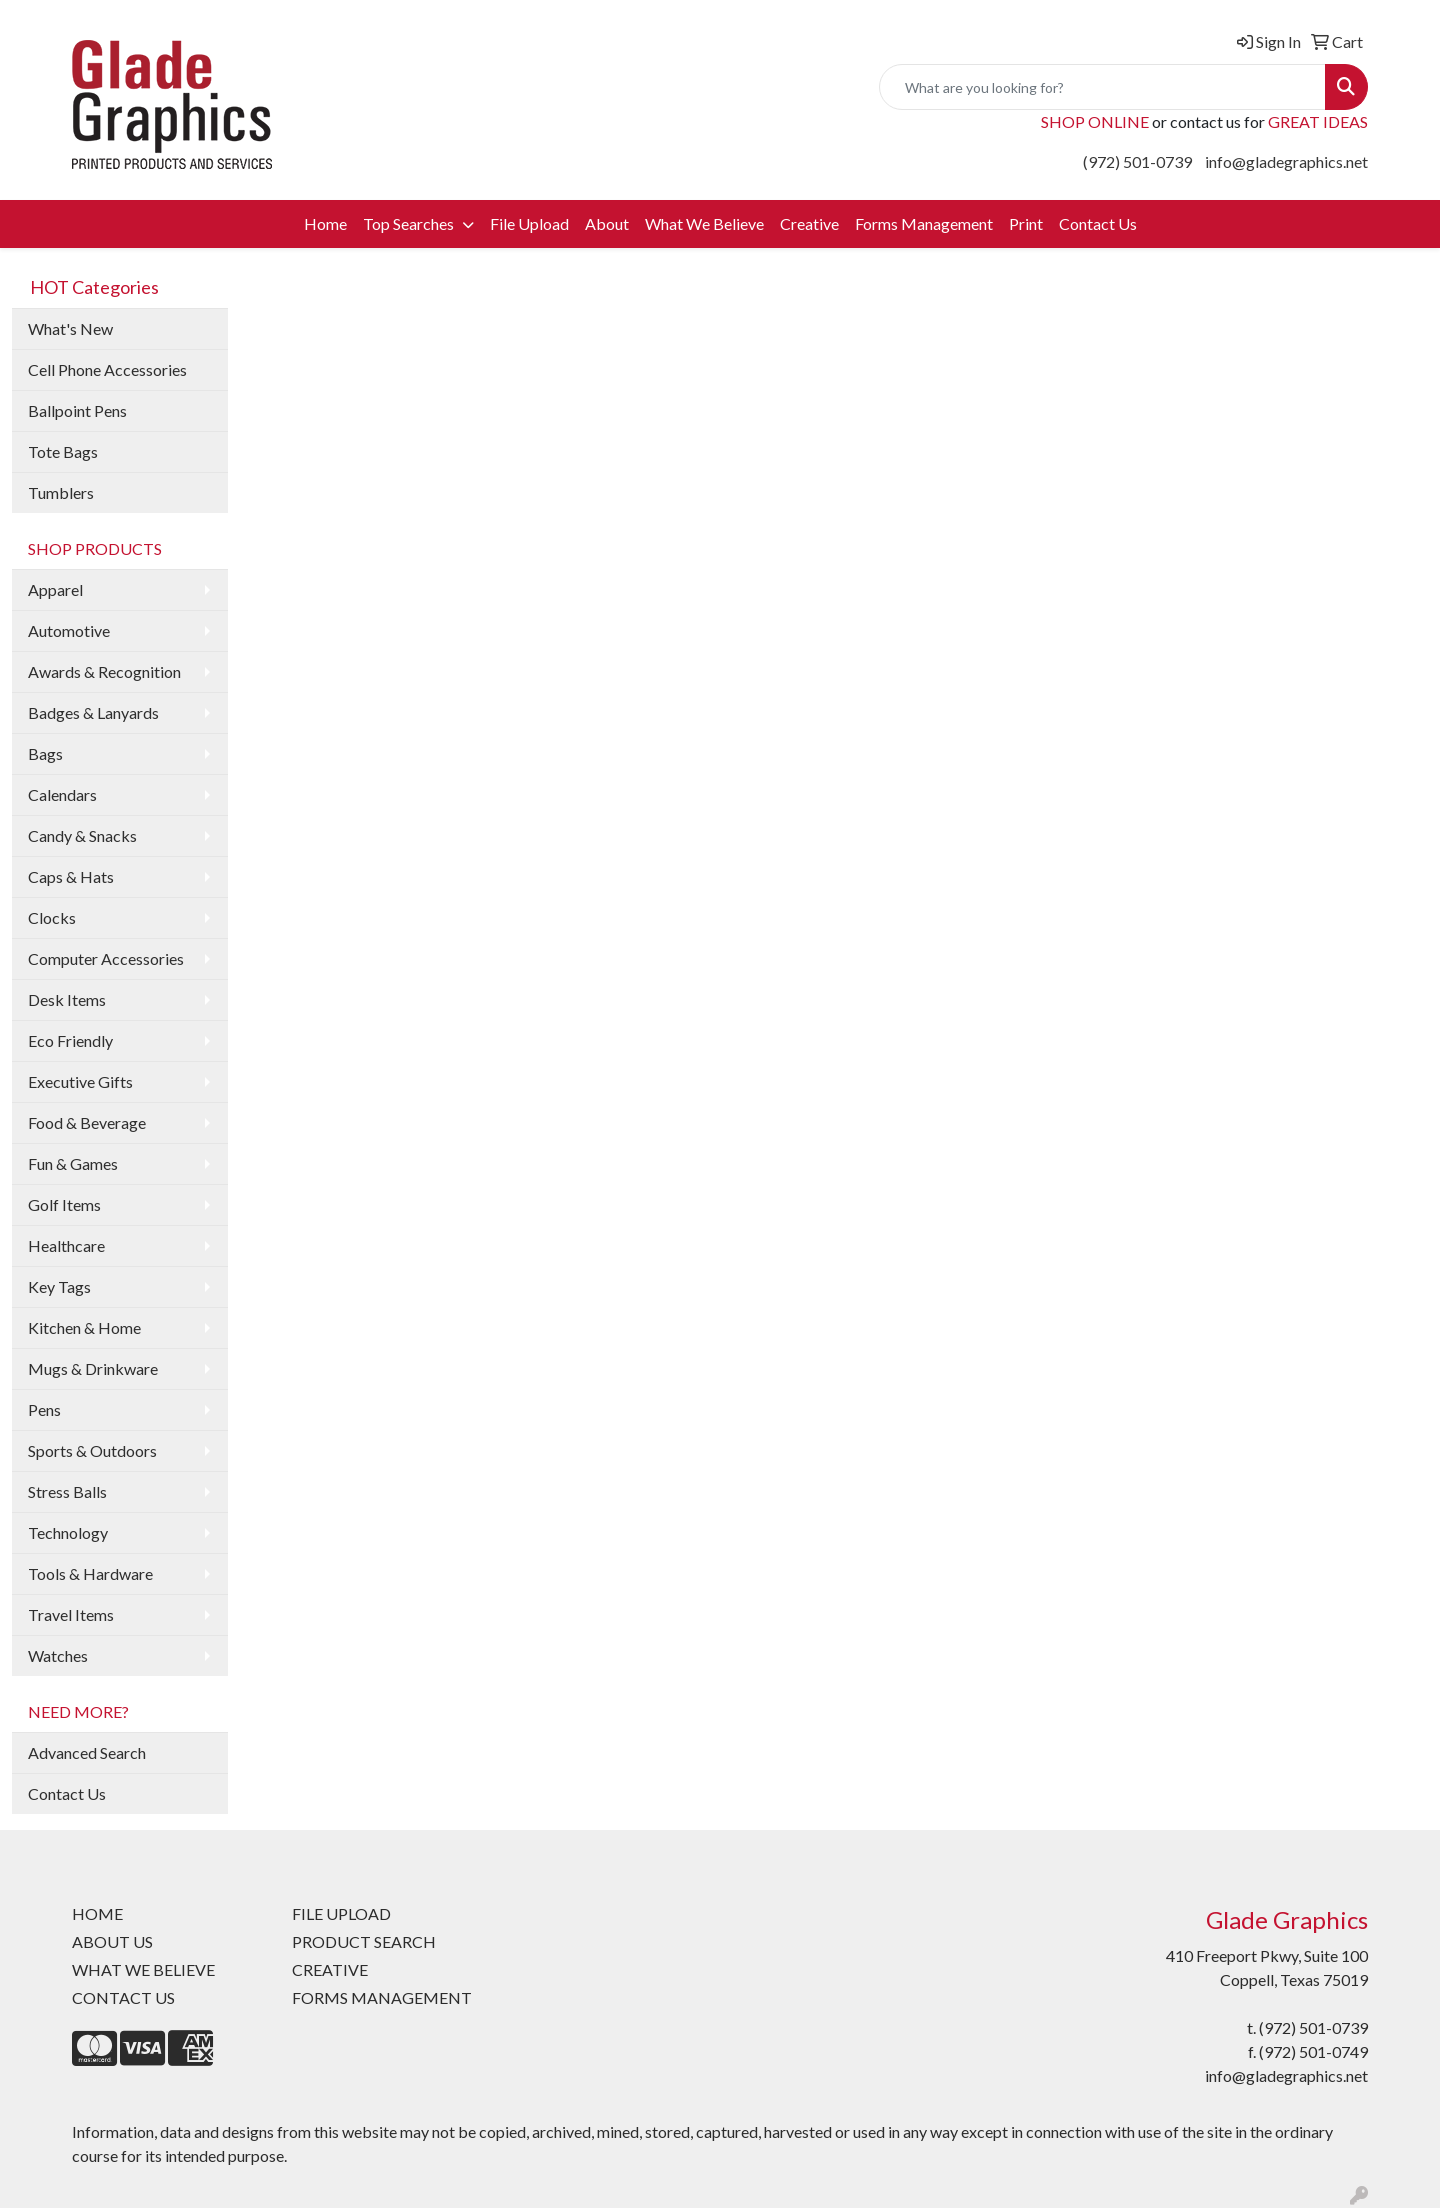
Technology (68, 1532)
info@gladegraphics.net (1286, 161)
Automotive (69, 630)
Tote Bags (63, 451)
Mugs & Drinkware (93, 1368)
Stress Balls (67, 1491)
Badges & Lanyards (93, 712)
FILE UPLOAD (341, 1913)
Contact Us (1098, 223)
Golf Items (64, 1204)
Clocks (52, 917)
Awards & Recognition (104, 671)
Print (1026, 223)
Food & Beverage (87, 1122)
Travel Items (71, 1614)
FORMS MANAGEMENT (382, 1997)
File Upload (529, 223)
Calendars (62, 794)
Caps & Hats (71, 876)
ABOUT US (112, 1941)
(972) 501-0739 (1137, 161)
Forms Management (924, 223)
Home (325, 223)
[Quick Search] (1102, 87)
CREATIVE (330, 1969)
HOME (97, 1913)
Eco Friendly (70, 1040)
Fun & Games (73, 1163)
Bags (45, 753)
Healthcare (66, 1245)
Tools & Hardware (90, 1573)
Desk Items (67, 999)
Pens (44, 1409)
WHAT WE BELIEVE (143, 1969)
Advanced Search (87, 1752)
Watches (58, 1655)
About (607, 223)
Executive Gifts (80, 1081)
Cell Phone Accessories (107, 369)
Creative (809, 223)
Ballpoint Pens (77, 410)
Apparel (55, 589)
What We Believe (704, 223)
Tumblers (61, 492)
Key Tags (59, 1286)
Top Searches (410, 223)
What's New (70, 328)
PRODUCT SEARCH (364, 1941)
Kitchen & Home (84, 1327)
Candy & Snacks (82, 835)
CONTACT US (123, 1997)
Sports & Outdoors (92, 1450)
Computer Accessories (106, 958)
